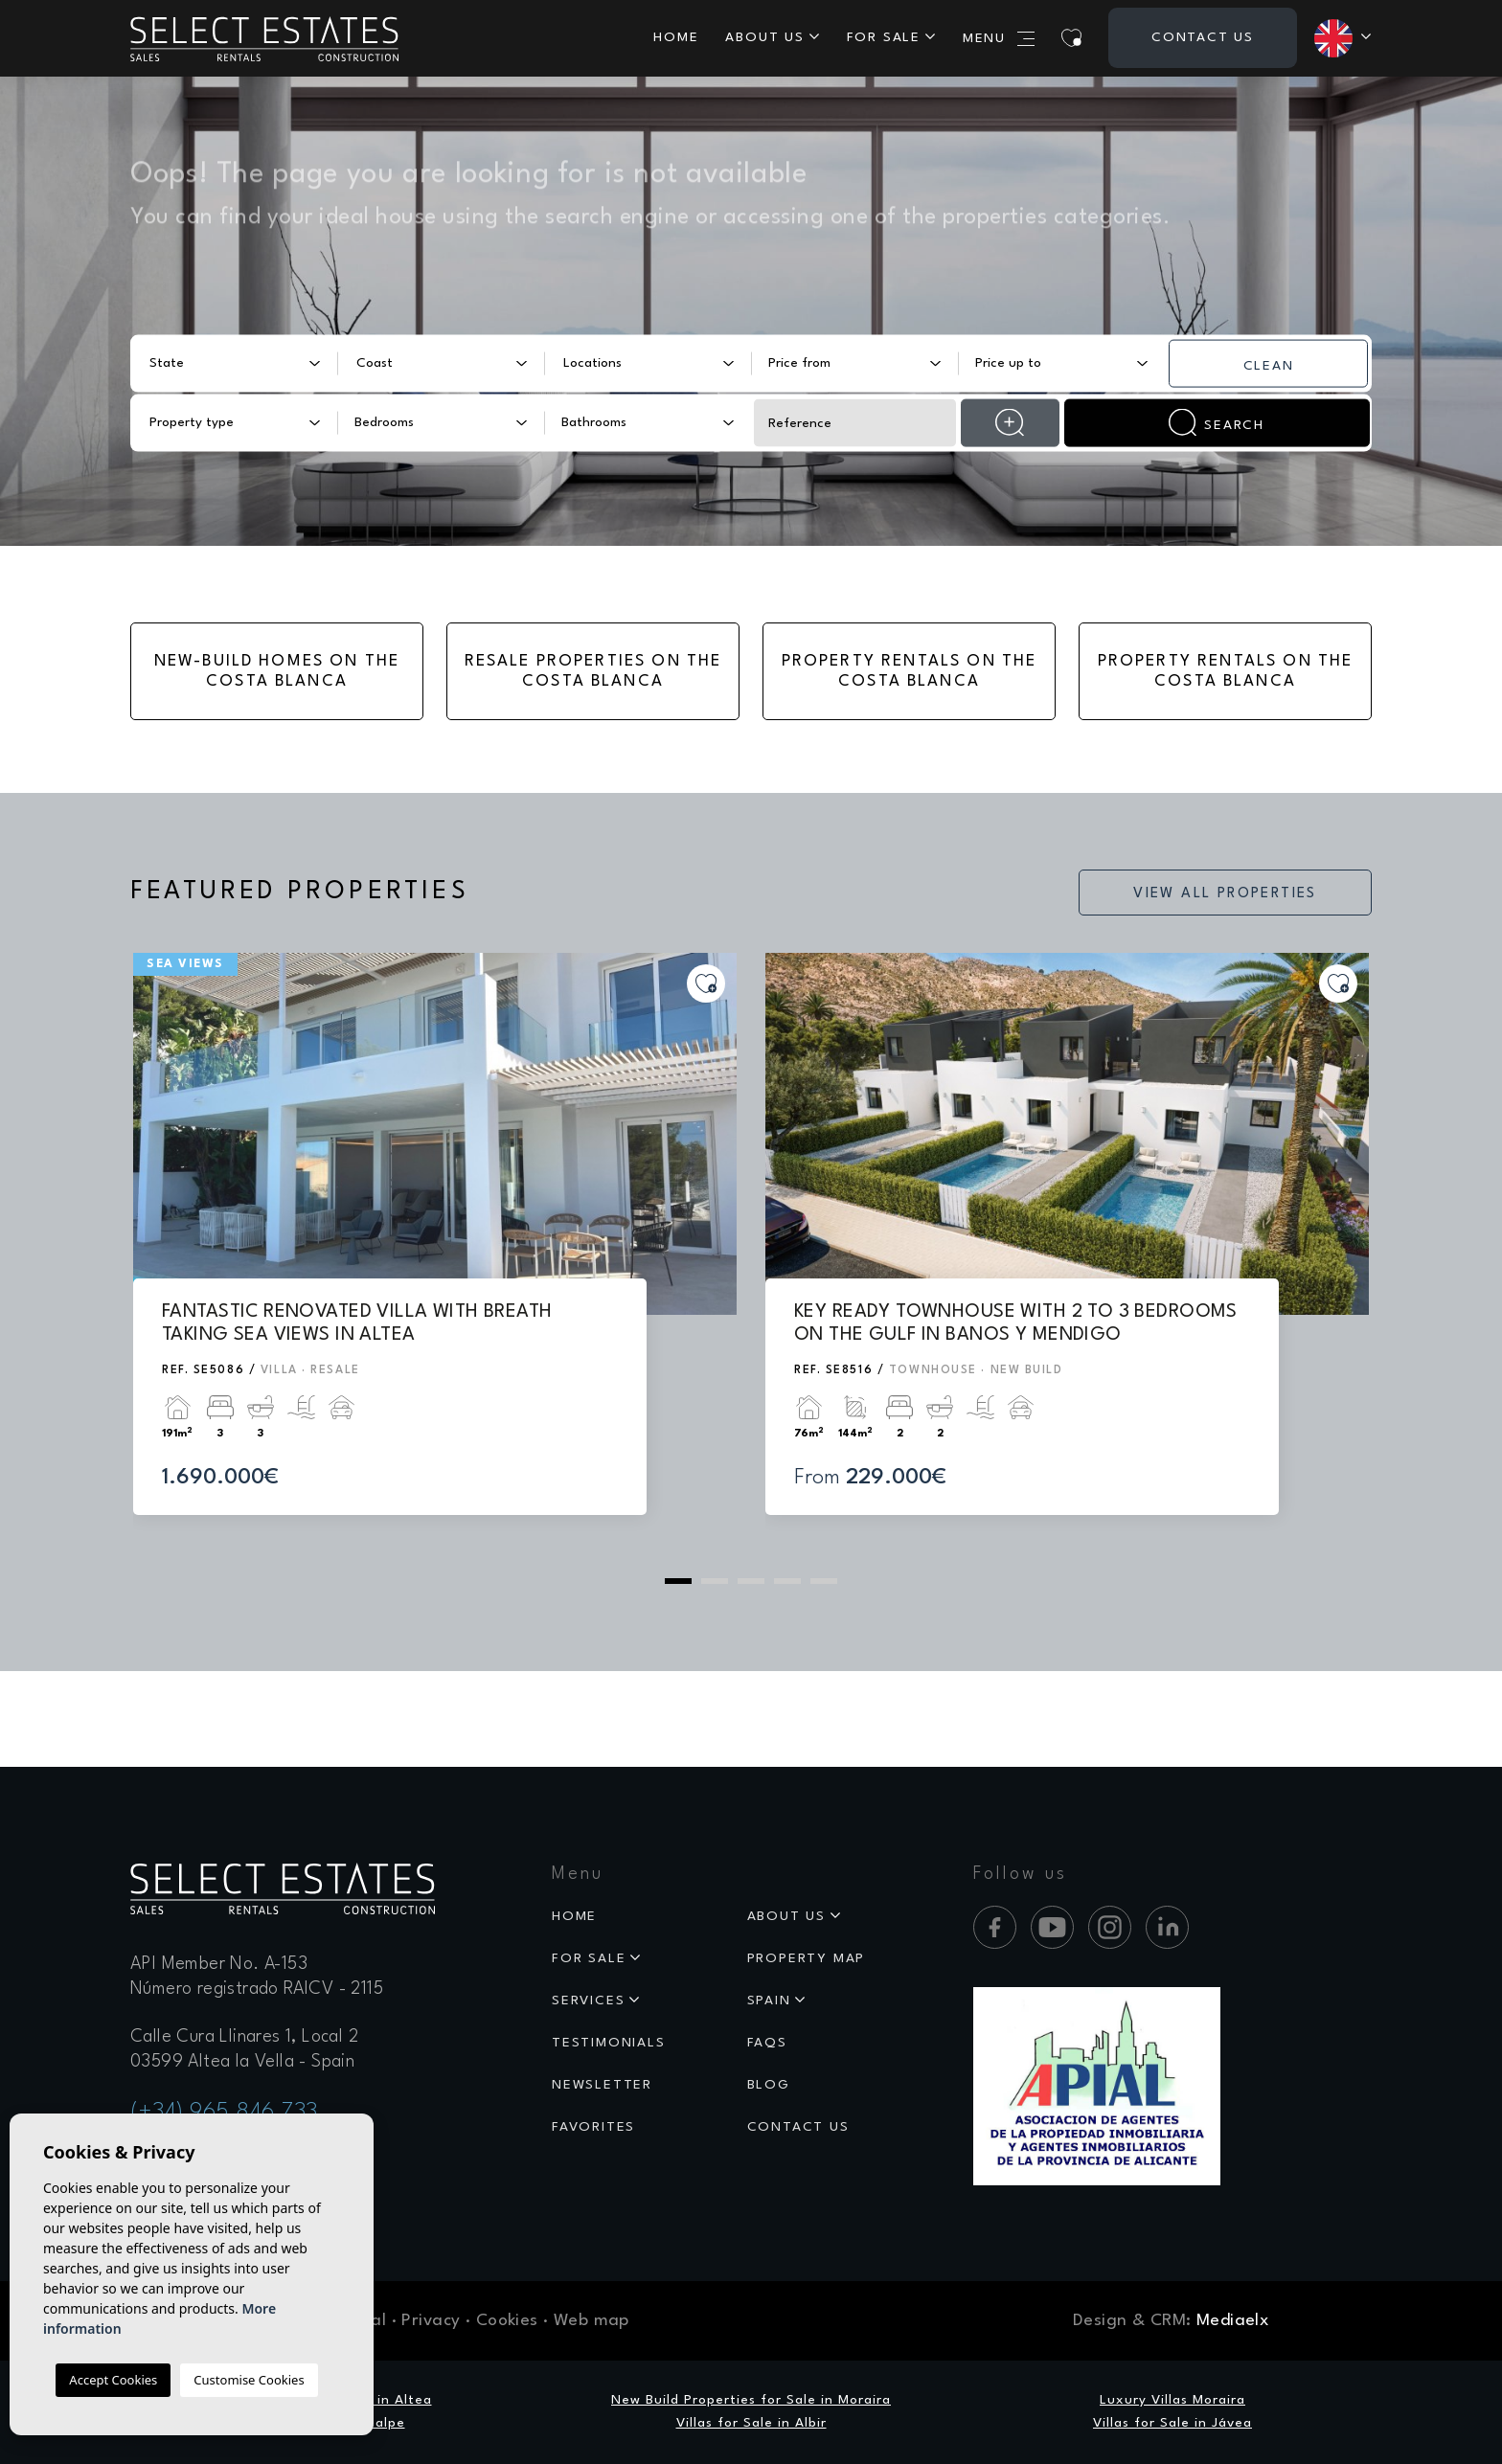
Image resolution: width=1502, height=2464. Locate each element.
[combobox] (234, 363)
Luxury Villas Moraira (1172, 2400)
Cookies (507, 2321)
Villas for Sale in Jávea (1172, 2423)
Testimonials (609, 2042)
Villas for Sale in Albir (751, 2423)
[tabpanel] (435, 1252)
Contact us (1202, 37)
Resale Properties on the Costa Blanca (593, 671)
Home (675, 37)
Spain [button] (769, 2000)
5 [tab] (823, 1581)
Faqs (767, 2042)
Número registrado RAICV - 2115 (256, 1989)
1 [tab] (678, 1581)
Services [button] (588, 2000)
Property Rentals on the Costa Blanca (909, 671)
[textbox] (221, 363)
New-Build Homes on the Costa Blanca (277, 671)
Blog (768, 2084)
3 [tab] (751, 1581)
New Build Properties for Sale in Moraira (751, 2400)
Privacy (430, 2321)
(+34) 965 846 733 (224, 2112)
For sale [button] (884, 37)
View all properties (1225, 894)
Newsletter (602, 2084)
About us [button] (764, 37)
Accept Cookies (113, 2379)
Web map (591, 2321)
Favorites (593, 2127)
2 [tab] (714, 1581)
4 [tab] (787, 1581)
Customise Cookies (248, 2379)
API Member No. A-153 (218, 1964)
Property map (806, 1958)
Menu (999, 39)
